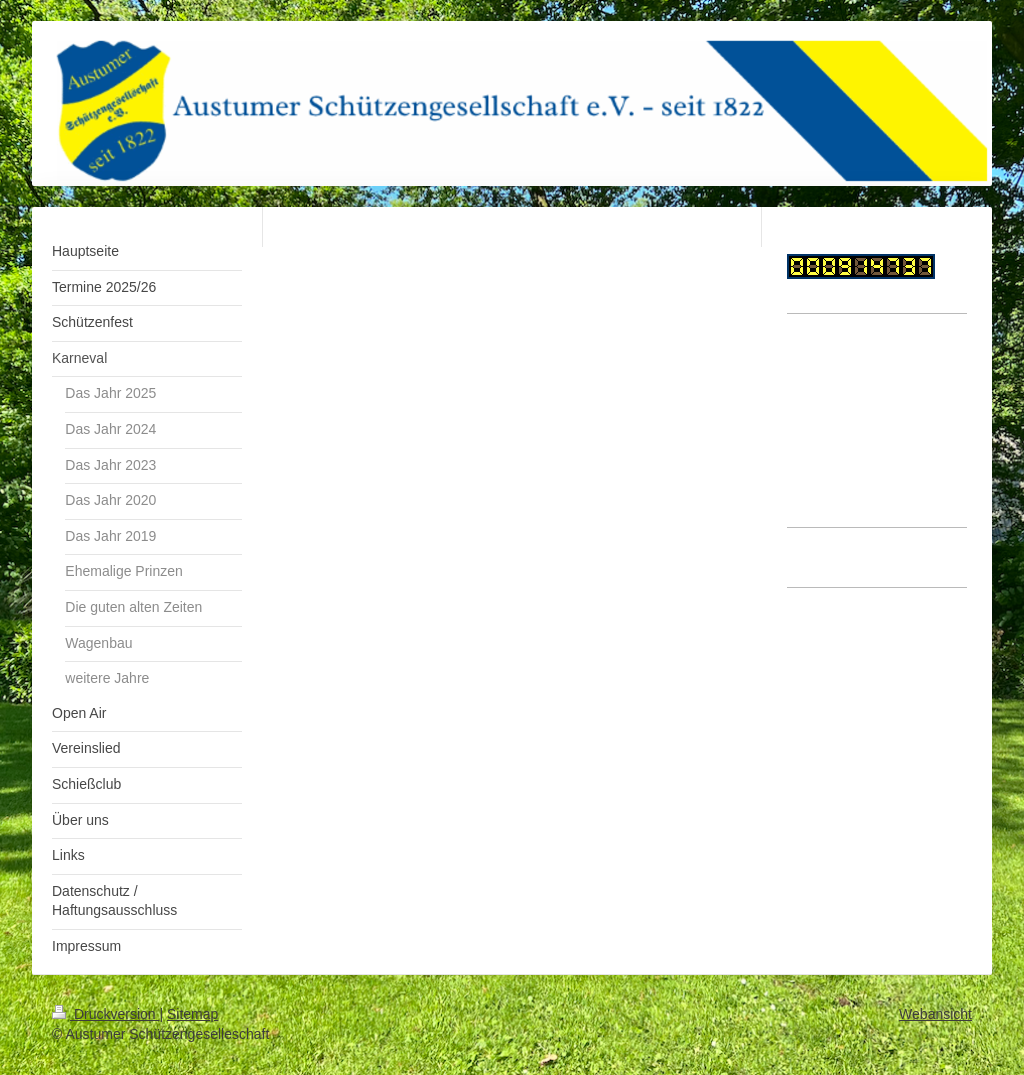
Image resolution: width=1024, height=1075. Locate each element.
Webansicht (935, 1014)
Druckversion (105, 1014)
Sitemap (192, 1014)
